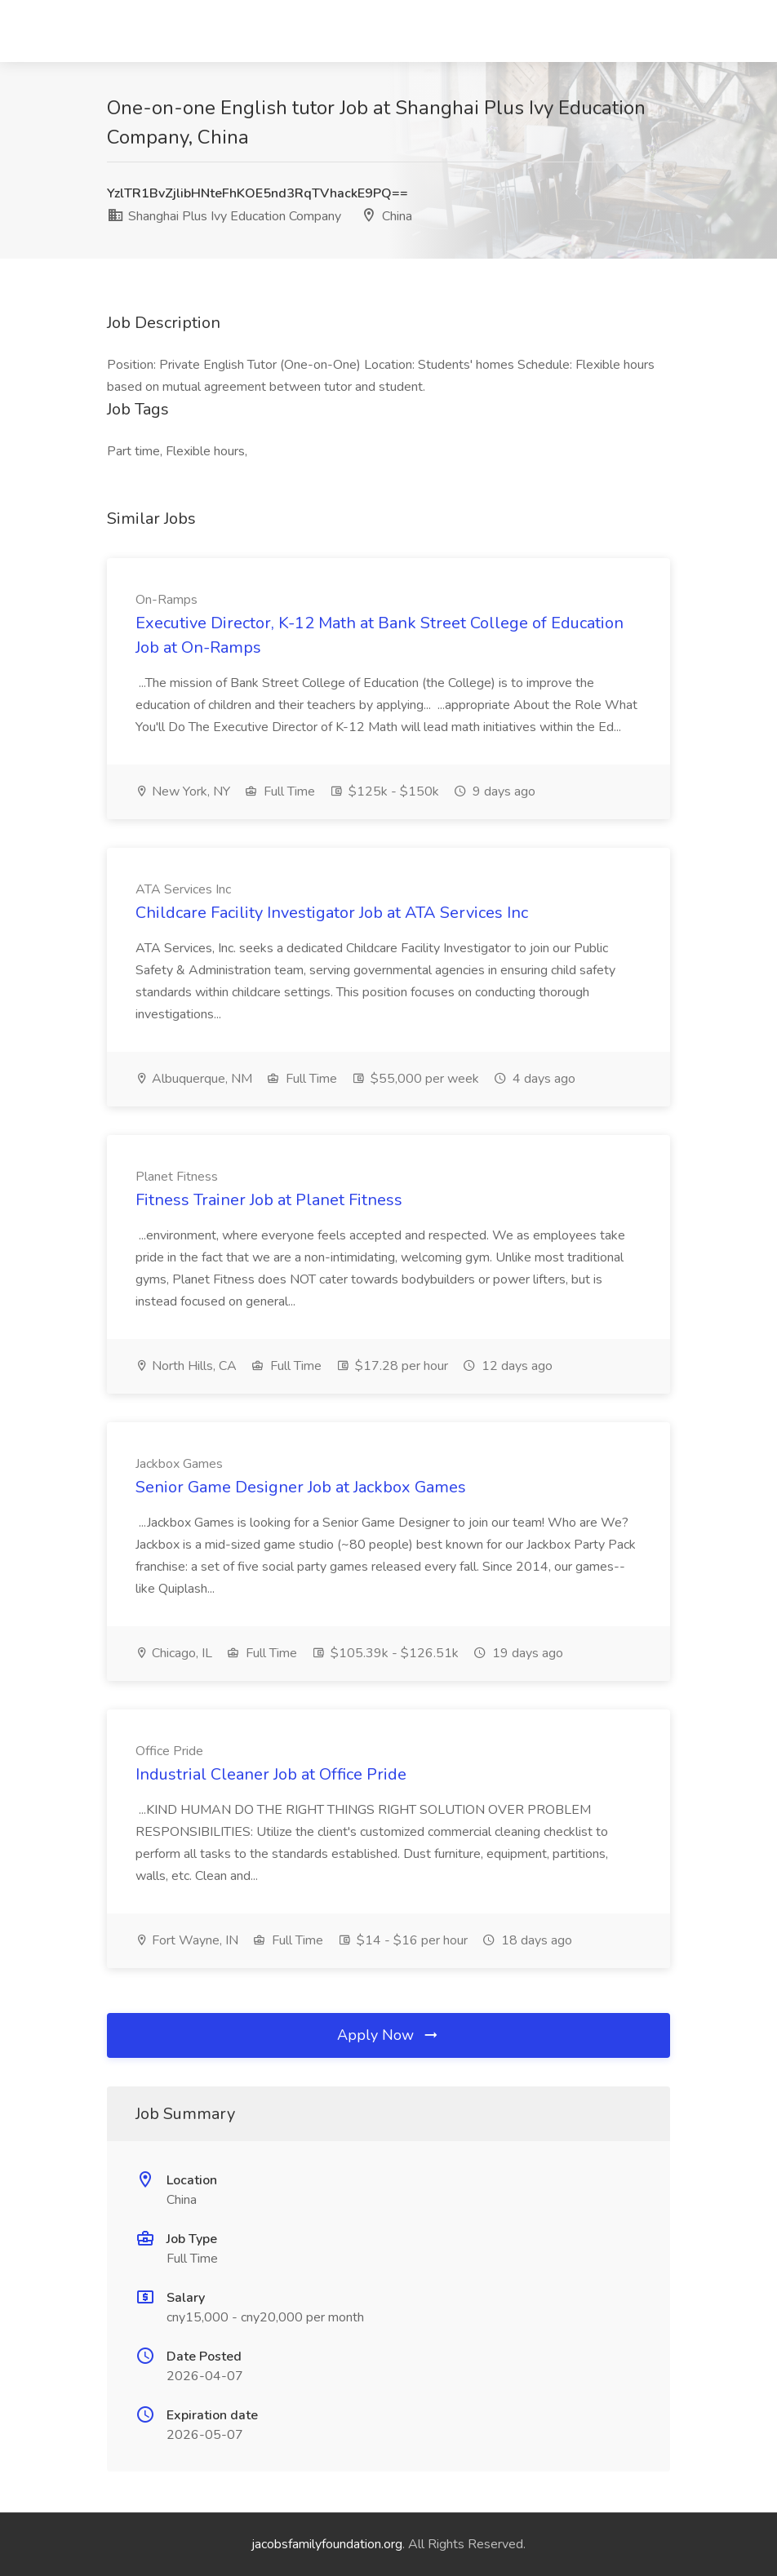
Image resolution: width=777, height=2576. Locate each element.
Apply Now (388, 2035)
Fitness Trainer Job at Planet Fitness (268, 1200)
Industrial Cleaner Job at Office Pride (270, 1774)
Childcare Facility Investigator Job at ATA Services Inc (331, 913)
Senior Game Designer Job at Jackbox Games (300, 1487)
